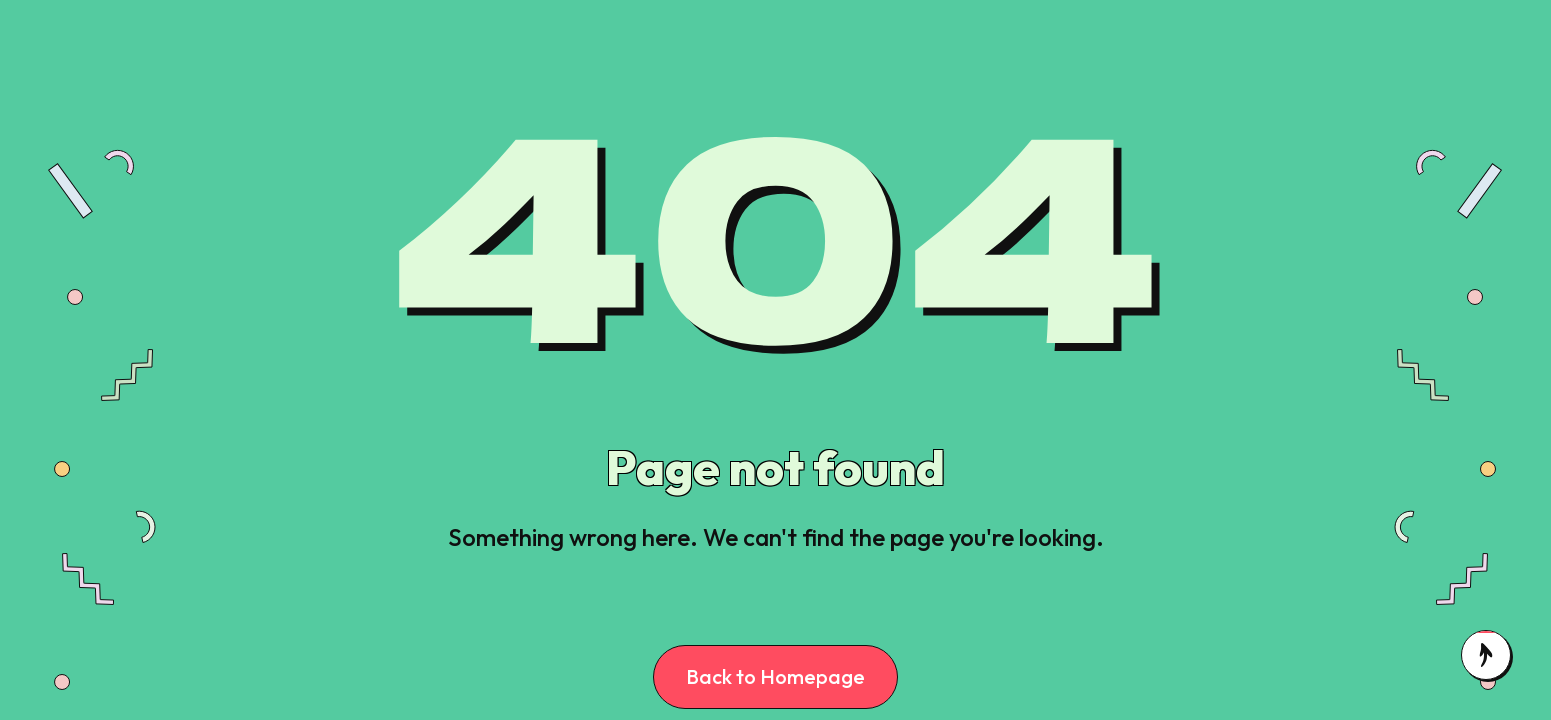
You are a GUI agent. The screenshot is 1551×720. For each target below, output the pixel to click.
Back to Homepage (775, 676)
